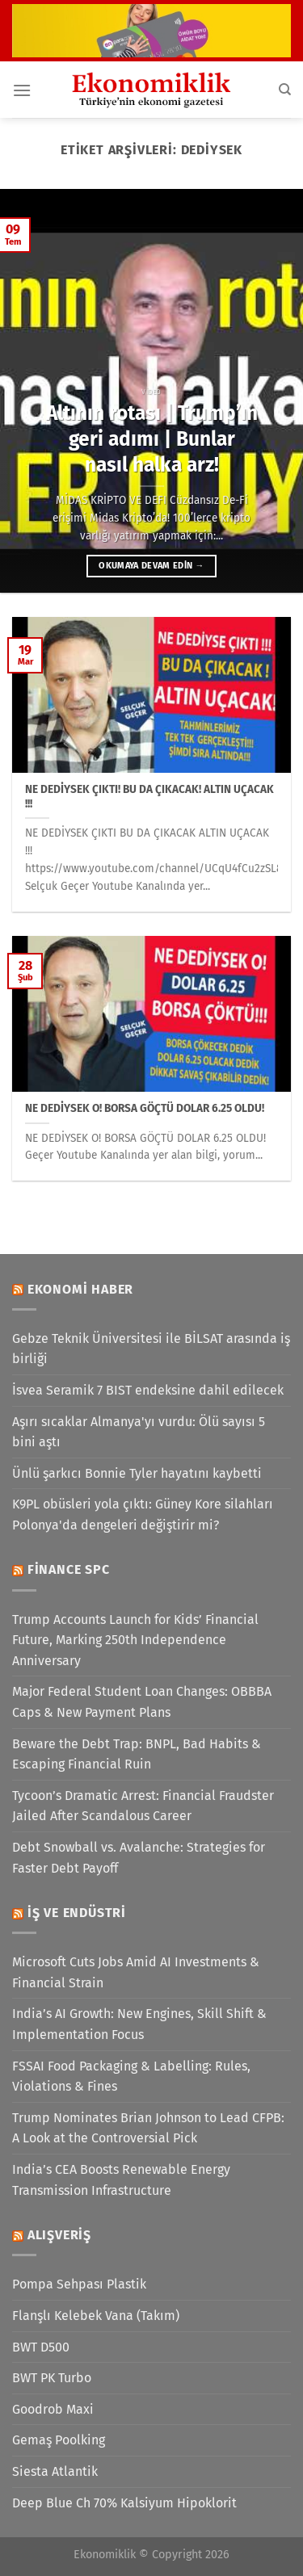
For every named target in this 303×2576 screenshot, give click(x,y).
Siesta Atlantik (55, 2471)
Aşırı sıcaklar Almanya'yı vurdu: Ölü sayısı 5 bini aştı (138, 1432)
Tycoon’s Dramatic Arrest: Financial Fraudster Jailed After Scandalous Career (143, 1806)
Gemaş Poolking (58, 2440)
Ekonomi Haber (80, 1289)
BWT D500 (40, 2347)
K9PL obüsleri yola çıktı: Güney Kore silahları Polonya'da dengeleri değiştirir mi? (142, 1514)
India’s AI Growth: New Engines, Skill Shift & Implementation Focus (139, 2024)
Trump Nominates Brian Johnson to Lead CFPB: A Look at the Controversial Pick (148, 2128)
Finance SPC (68, 1569)
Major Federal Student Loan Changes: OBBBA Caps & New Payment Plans (141, 1702)
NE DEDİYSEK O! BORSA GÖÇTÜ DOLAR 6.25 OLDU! (144, 1108)
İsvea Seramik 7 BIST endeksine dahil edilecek (148, 1390)
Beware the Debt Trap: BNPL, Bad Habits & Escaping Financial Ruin (136, 1754)
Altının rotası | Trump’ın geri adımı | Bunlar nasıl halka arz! (152, 438)
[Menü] (22, 90)
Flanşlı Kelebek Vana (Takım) (95, 2315)
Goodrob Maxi (53, 2409)
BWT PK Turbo (51, 2377)
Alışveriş (59, 2234)
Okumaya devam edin (151, 566)
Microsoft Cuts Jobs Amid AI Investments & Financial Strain (135, 1972)
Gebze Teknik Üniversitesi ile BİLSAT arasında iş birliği (151, 1349)
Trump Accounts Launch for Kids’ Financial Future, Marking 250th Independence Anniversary (135, 1640)
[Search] (285, 89)
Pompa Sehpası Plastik (79, 2284)
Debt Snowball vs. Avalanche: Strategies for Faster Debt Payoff (138, 1858)
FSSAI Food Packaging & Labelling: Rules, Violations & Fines (131, 2076)
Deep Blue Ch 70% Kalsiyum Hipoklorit (124, 2503)
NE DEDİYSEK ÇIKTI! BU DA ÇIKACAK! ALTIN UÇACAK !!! (149, 796)
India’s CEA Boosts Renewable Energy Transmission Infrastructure (121, 2180)
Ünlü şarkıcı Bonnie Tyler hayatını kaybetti (137, 1473)
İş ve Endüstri (76, 1912)
